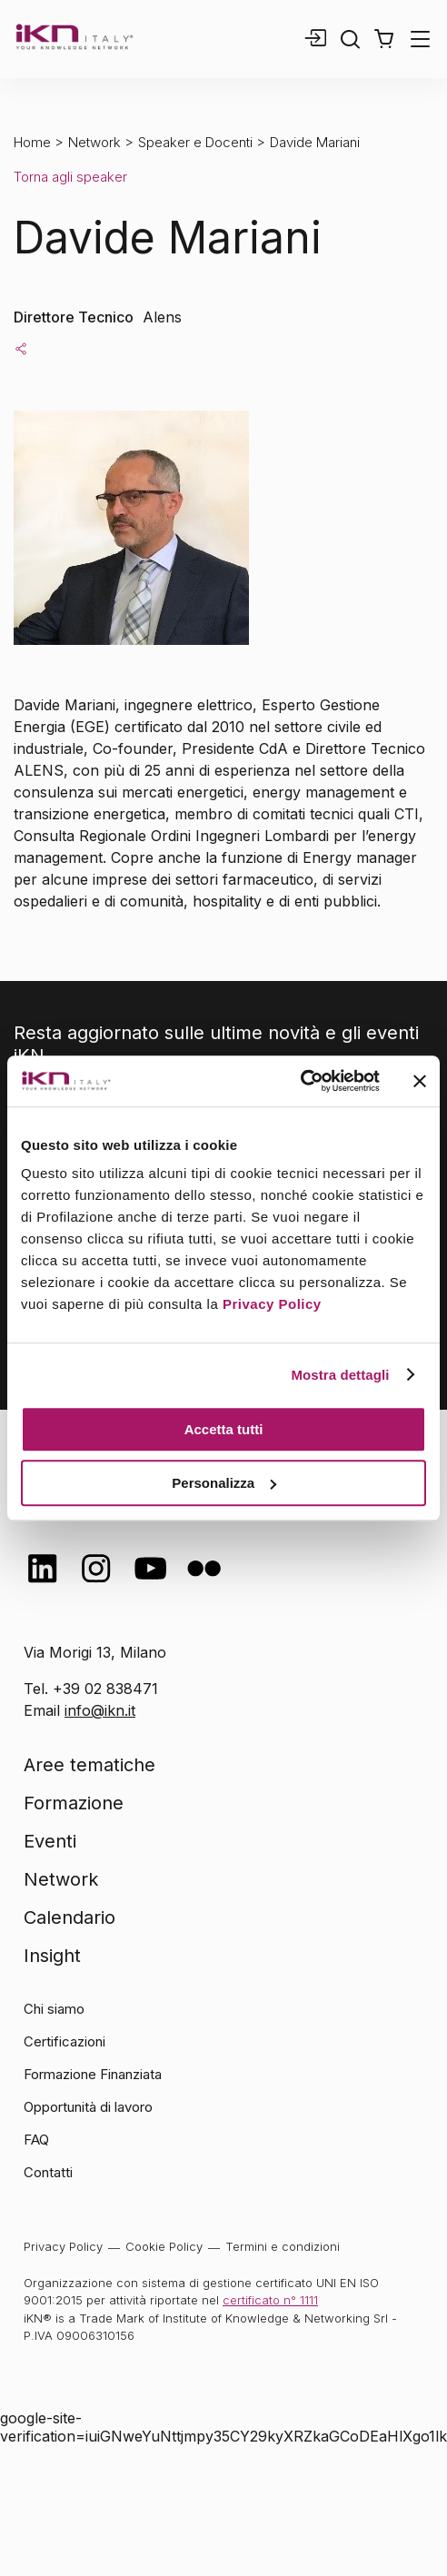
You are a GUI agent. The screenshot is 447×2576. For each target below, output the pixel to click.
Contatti (48, 2172)
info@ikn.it (100, 1710)
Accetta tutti (223, 1429)
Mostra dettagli (340, 1374)
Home (32, 142)
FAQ (36, 2139)
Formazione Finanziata (93, 2074)
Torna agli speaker (70, 176)
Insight (52, 1956)
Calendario (69, 1917)
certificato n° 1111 (270, 2300)
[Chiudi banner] (419, 1081)
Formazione (74, 1803)
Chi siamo (54, 2008)
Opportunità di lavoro (88, 2106)
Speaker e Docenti (195, 142)
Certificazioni (64, 2041)
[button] (383, 39)
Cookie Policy (164, 2246)
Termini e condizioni (282, 2246)
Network (94, 142)
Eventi (50, 1841)
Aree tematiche (89, 1765)
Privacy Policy (272, 1304)
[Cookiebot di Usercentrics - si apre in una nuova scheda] (300, 1081)
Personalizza (224, 1483)
